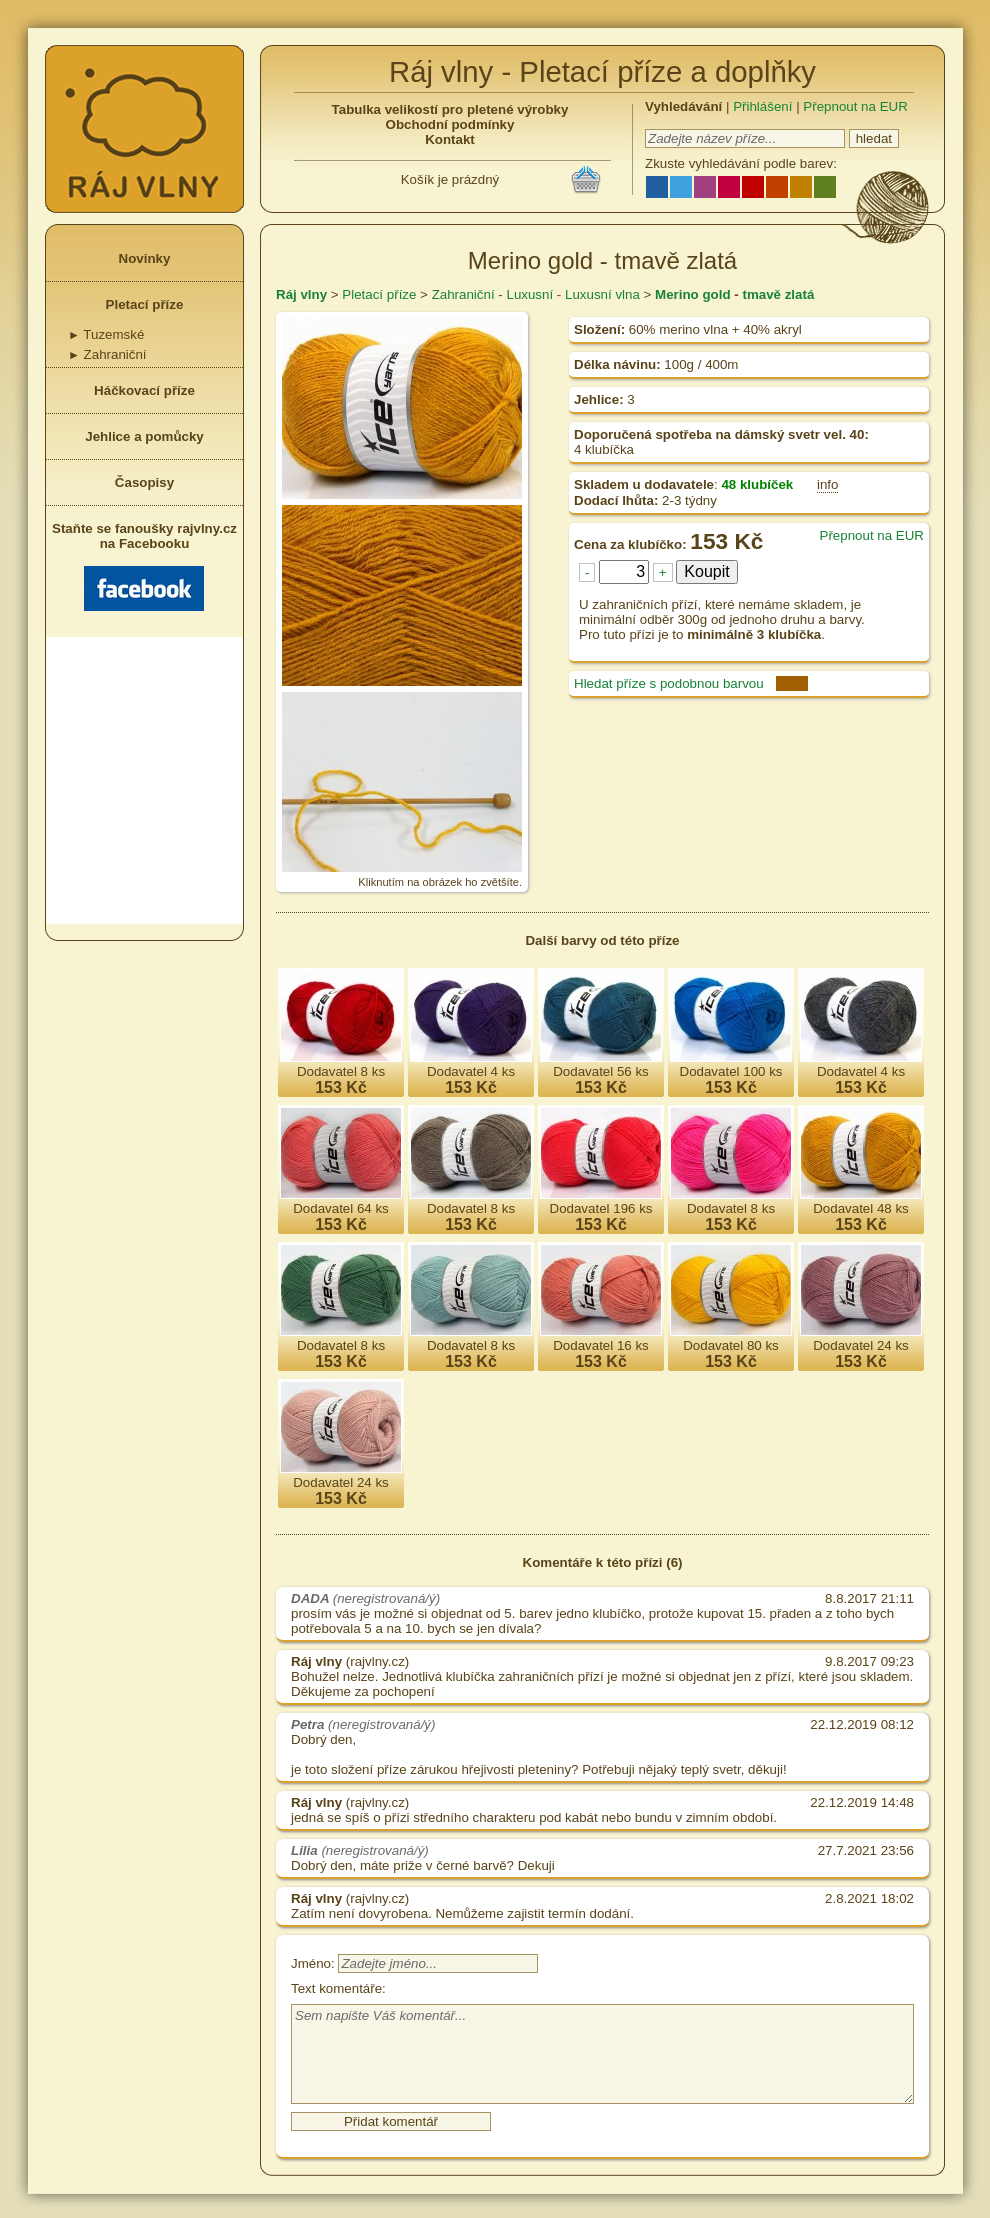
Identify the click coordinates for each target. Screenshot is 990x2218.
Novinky (145, 258)
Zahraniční (107, 354)
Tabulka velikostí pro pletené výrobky (450, 109)
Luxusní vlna (602, 294)
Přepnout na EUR (855, 106)
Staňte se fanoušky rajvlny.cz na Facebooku (144, 566)
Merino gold (693, 294)
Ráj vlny (301, 294)
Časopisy (144, 482)
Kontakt (450, 139)
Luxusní (529, 294)
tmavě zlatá (778, 294)
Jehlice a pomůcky (144, 436)
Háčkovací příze (144, 390)
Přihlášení (762, 106)
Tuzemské (106, 334)
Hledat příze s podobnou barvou (669, 683)
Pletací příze (145, 304)
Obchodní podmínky (450, 124)
